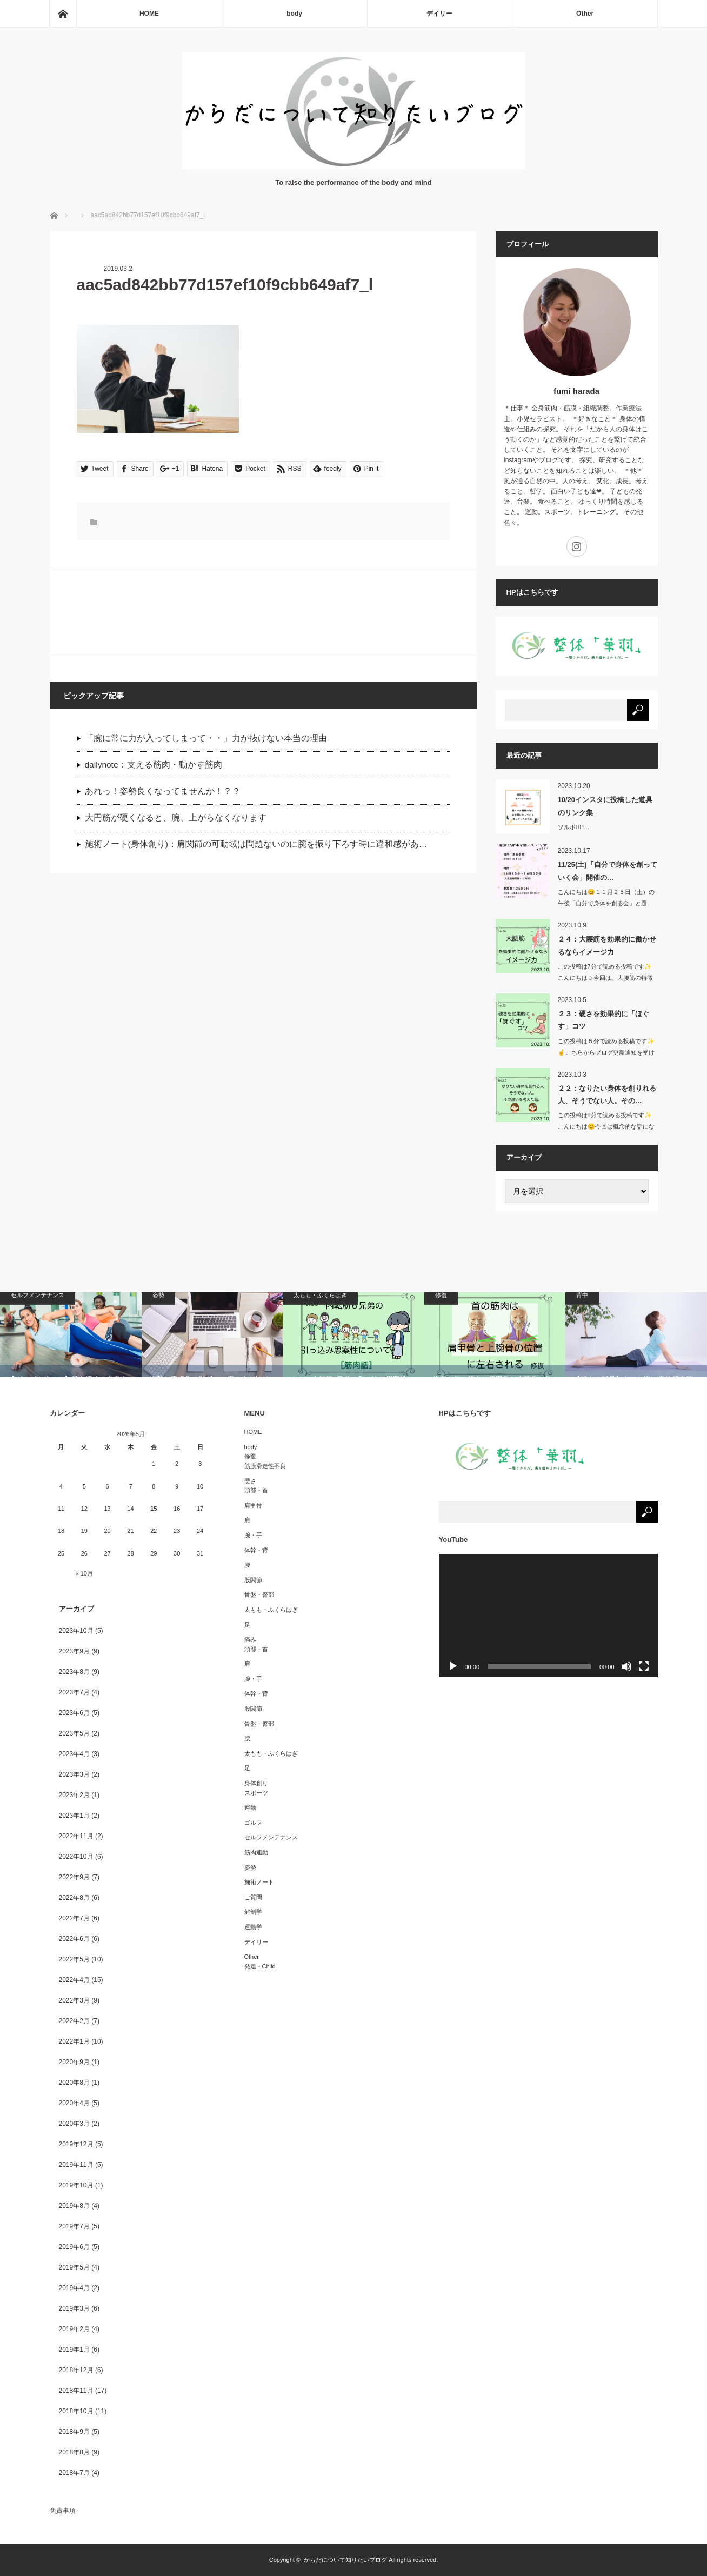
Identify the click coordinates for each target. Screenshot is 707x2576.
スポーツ (256, 1793)
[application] (548, 1615)
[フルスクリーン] (643, 1666)
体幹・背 (256, 1550)
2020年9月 (74, 2062)
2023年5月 (74, 1733)
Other (584, 13)
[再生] (453, 1666)
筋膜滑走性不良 (265, 1466)
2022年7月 (74, 1918)
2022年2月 (74, 2021)
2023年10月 (76, 1630)
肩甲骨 (253, 1505)
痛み (250, 1639)
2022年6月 (74, 1939)
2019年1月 (74, 2349)
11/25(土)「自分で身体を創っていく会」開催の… (607, 870)
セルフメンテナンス (271, 1837)
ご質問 (253, 1897)
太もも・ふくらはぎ (271, 1609)
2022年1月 (74, 2041)
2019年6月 (74, 2247)
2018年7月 (74, 2473)
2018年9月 (74, 2431)
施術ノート (259, 1882)
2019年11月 (76, 2164)
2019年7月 (74, 2226)
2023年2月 (74, 1795)
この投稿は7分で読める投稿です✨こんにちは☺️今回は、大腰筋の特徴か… (605, 977)
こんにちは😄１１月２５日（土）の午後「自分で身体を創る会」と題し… (606, 903)
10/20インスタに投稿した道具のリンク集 (605, 806)
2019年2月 (74, 2329)
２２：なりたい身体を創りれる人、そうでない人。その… (607, 1094)
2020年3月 (74, 2123)
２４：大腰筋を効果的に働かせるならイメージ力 (607, 945)
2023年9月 (74, 1651)
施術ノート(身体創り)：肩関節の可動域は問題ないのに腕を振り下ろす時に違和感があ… (256, 844)
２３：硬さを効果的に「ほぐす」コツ (603, 1020)
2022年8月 (74, 1897)
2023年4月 (74, 1754)
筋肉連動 (256, 1852)
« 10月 (84, 1573)
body (294, 13)
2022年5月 (74, 1959)
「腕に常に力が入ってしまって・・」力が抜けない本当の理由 (206, 738)
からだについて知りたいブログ (345, 2560)
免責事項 (63, 2510)
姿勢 (250, 1867)
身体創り (256, 1783)
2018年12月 (76, 2370)
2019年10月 (76, 2185)
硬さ (250, 1481)
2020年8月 (74, 2082)
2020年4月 (74, 2103)
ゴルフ (253, 1822)
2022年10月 (76, 1856)
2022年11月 (76, 1836)
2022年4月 (74, 1980)
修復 (250, 1456)
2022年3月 (74, 2000)
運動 (250, 1807)
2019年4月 (74, 2288)
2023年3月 (74, 1774)
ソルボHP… (574, 827)
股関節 (253, 1580)
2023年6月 (74, 1713)
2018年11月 (76, 2390)
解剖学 (253, 1911)
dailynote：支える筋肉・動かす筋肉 (153, 764)
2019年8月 (74, 2206)
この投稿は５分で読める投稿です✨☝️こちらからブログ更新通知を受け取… (606, 1052)
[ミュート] (626, 1666)
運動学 (253, 1927)
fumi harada (576, 391)
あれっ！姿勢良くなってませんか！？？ (163, 791)
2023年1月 (74, 1815)
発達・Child (260, 1966)
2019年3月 (74, 2308)
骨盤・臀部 (259, 1594)
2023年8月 (74, 1672)
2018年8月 (74, 2452)
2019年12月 (76, 2144)
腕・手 (253, 1535)
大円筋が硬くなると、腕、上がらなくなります (175, 817)
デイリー (439, 13)
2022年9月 (74, 1877)
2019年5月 (74, 2267)
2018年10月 (76, 2411)
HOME (149, 13)
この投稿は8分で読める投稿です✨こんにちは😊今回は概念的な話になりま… (606, 1126)
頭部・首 (256, 1490)
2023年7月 (74, 1692)
